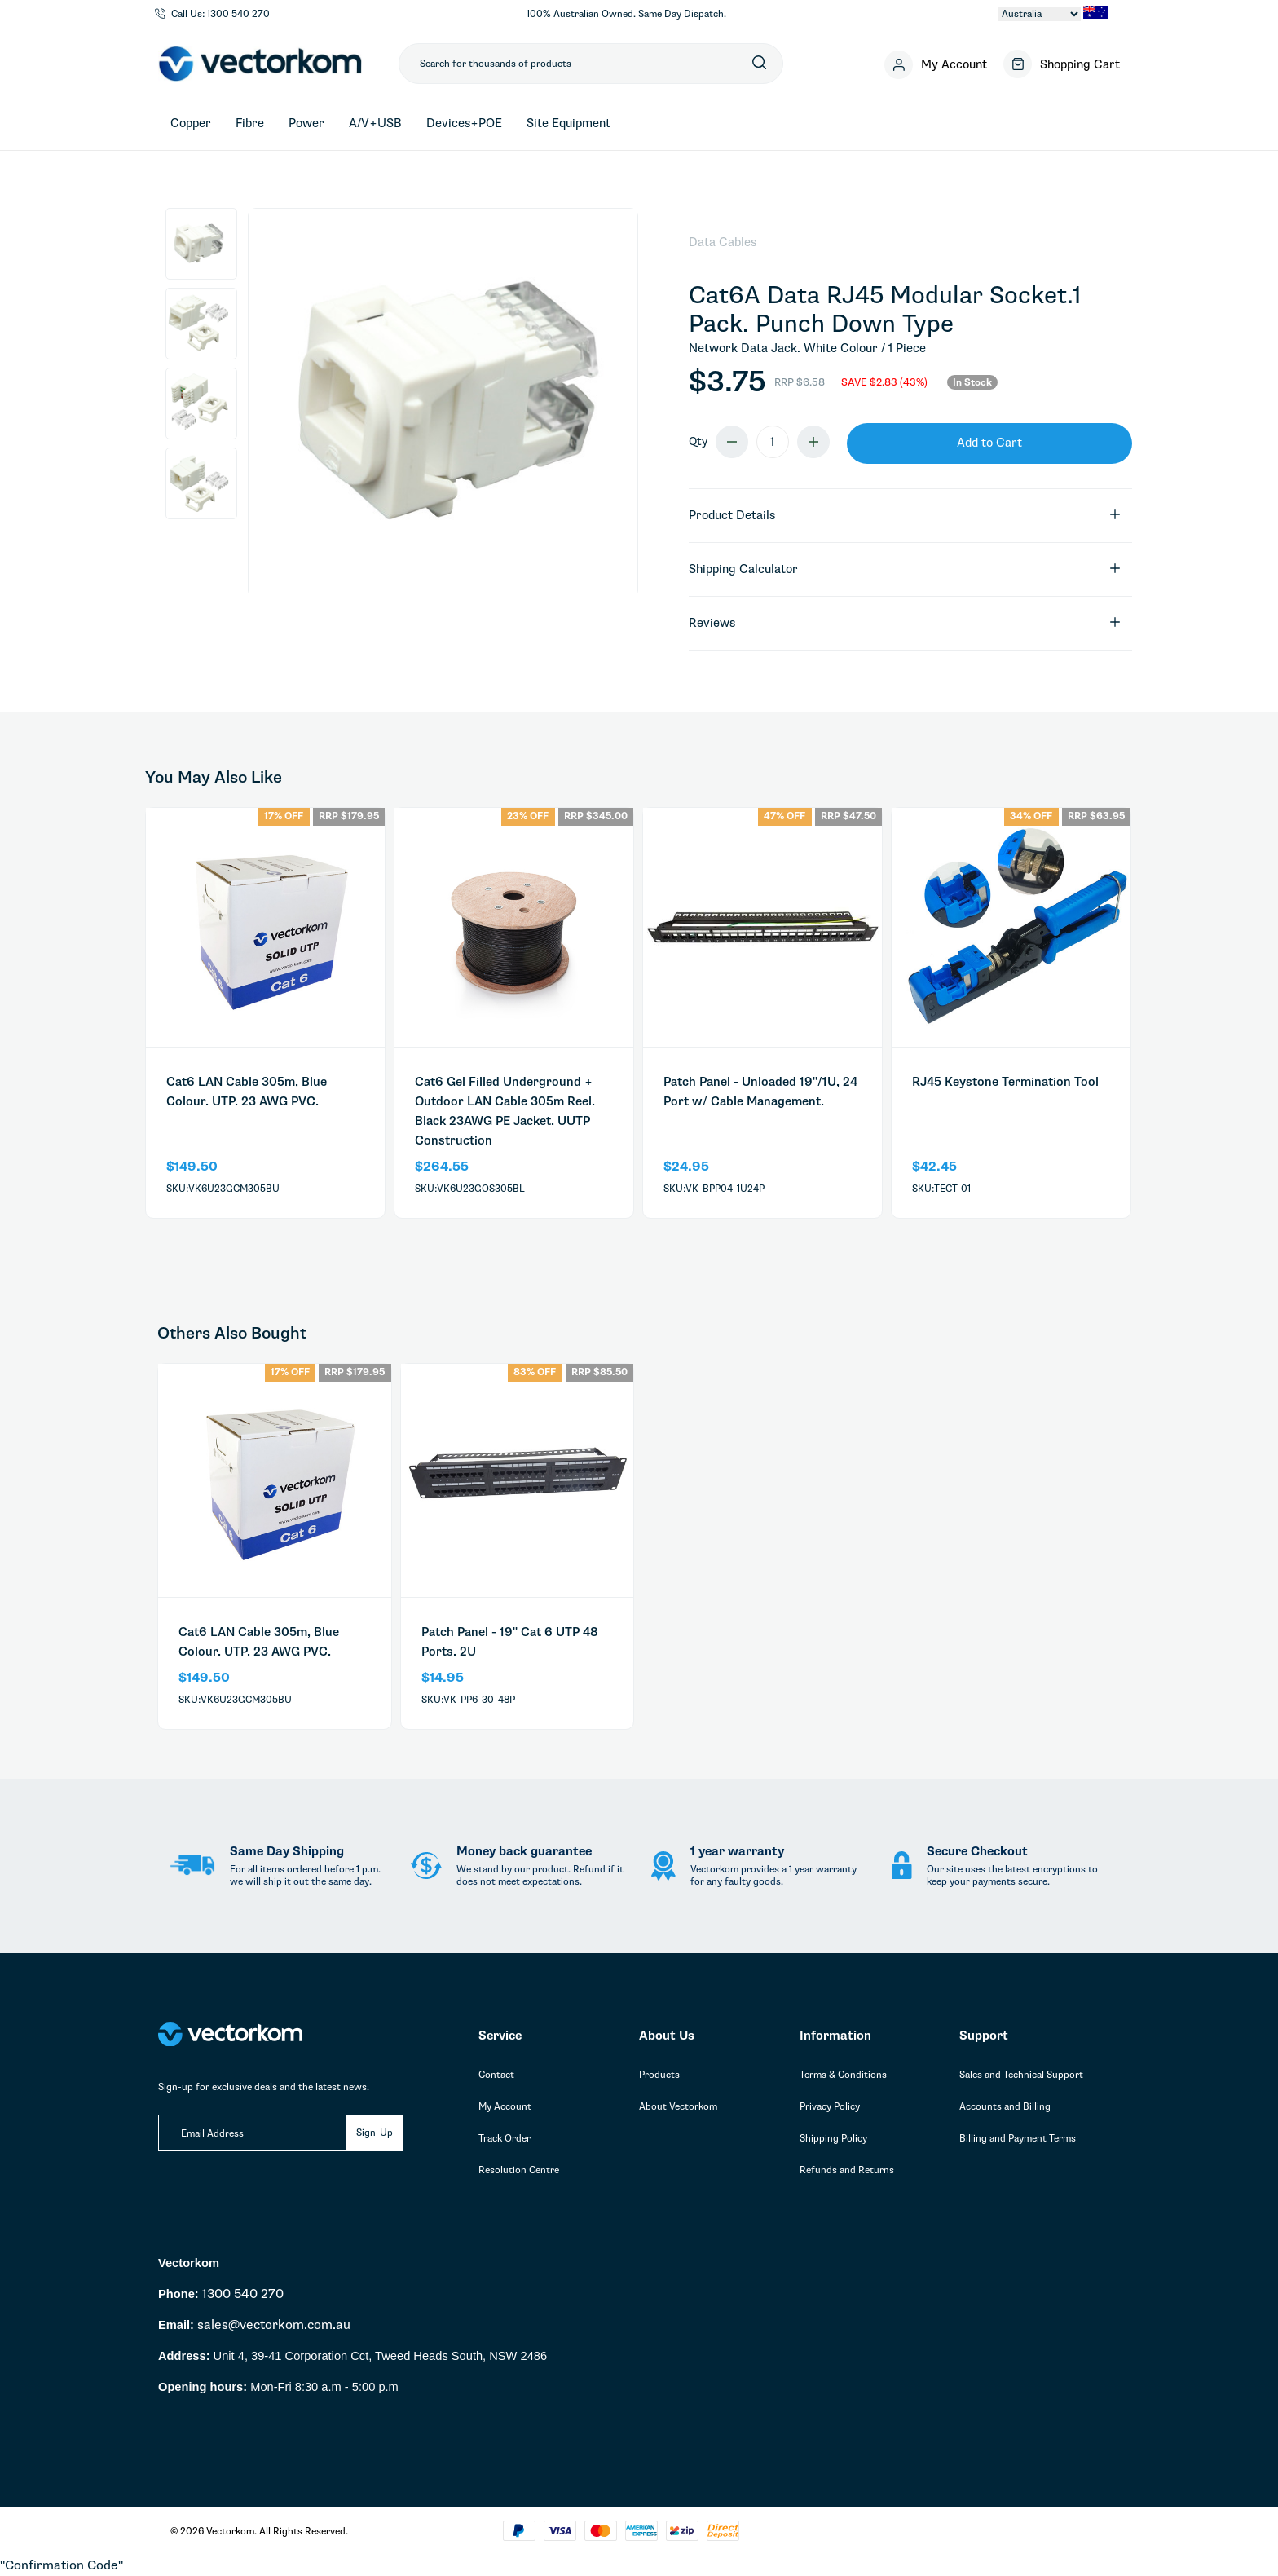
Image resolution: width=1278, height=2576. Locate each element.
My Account (504, 2106)
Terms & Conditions (843, 2074)
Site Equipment (568, 123)
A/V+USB (375, 123)
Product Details (905, 515)
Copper (190, 123)
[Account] (935, 64)
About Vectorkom (678, 2106)
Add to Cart (989, 442)
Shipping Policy (833, 2138)
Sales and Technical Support (1021, 2074)
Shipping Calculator (905, 569)
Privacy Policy (830, 2106)
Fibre (250, 123)
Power (306, 123)
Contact (496, 2074)
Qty (698, 441)
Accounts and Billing (1005, 2106)
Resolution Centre (518, 2170)
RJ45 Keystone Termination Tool (1005, 1082)
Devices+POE (464, 123)
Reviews (905, 623)
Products (659, 2074)
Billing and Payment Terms (1017, 2138)
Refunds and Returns (847, 2170)
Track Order (504, 2138)
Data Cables (722, 242)
